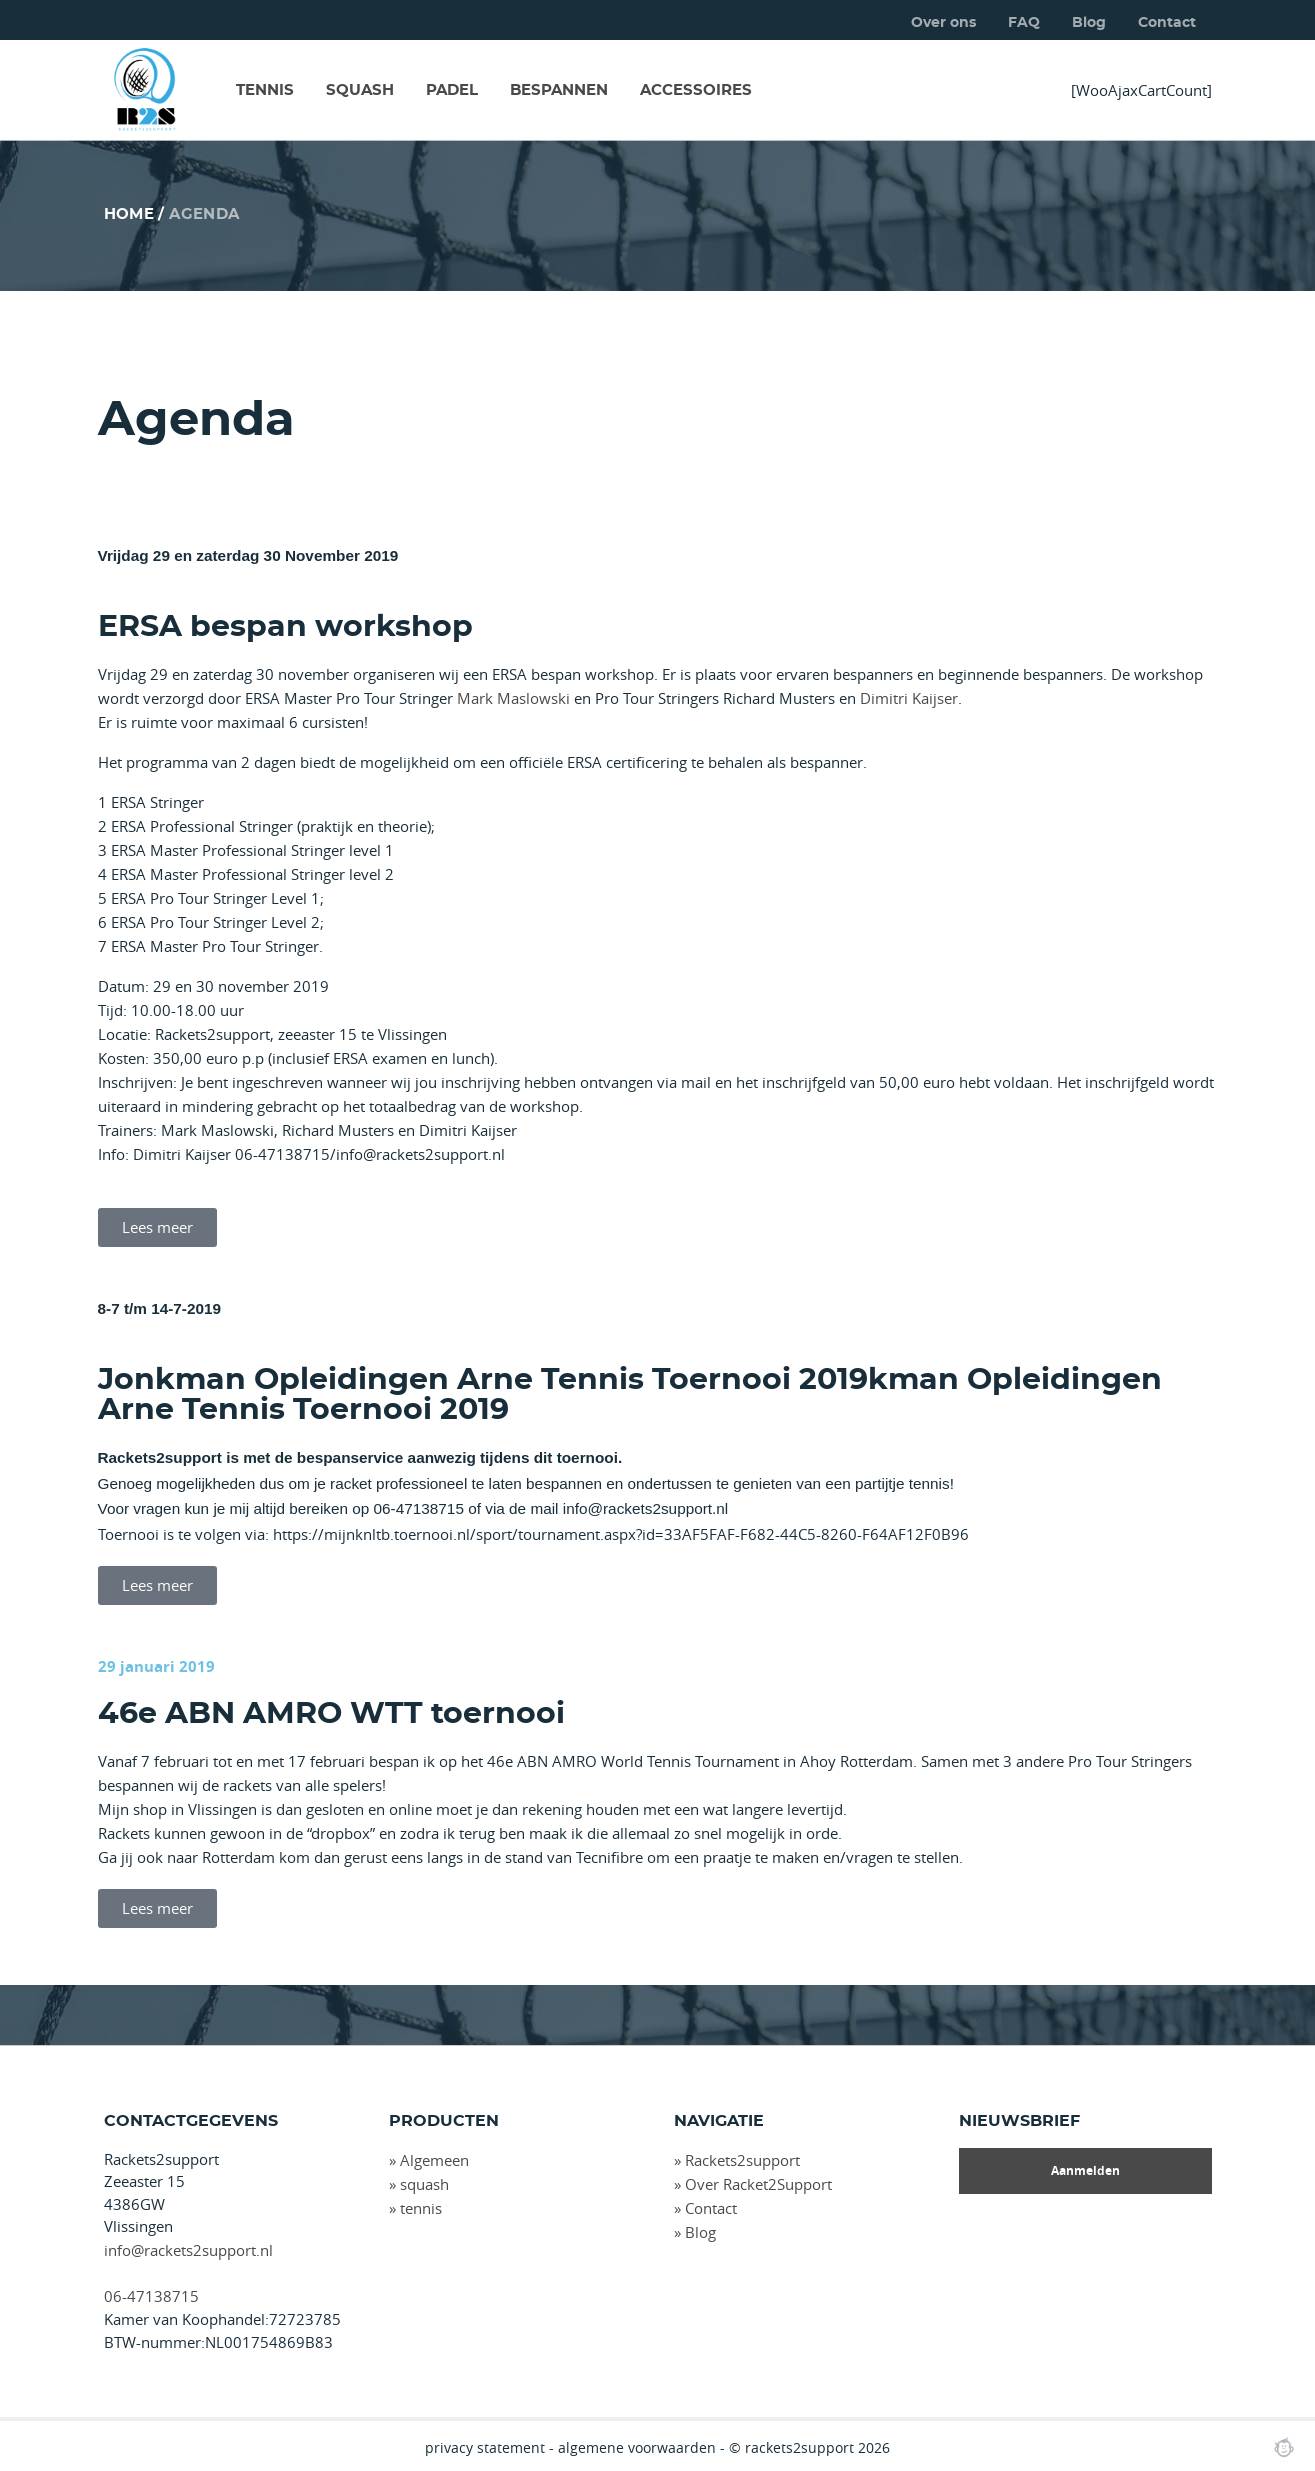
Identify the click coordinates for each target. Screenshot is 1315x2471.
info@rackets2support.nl (188, 2250)
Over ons (943, 23)
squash (424, 2184)
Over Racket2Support (758, 2184)
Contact (1167, 23)
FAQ (1024, 23)
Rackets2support (742, 2160)
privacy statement (485, 2447)
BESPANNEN (559, 90)
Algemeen (434, 2160)
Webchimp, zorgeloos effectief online (1284, 2447)
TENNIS (265, 90)
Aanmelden (1085, 2170)
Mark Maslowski (513, 698)
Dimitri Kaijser (909, 698)
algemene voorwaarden (637, 2447)
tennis (421, 2208)
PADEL (452, 90)
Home (129, 214)
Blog (1089, 23)
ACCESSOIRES (696, 90)
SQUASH (360, 90)
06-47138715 (151, 2296)
